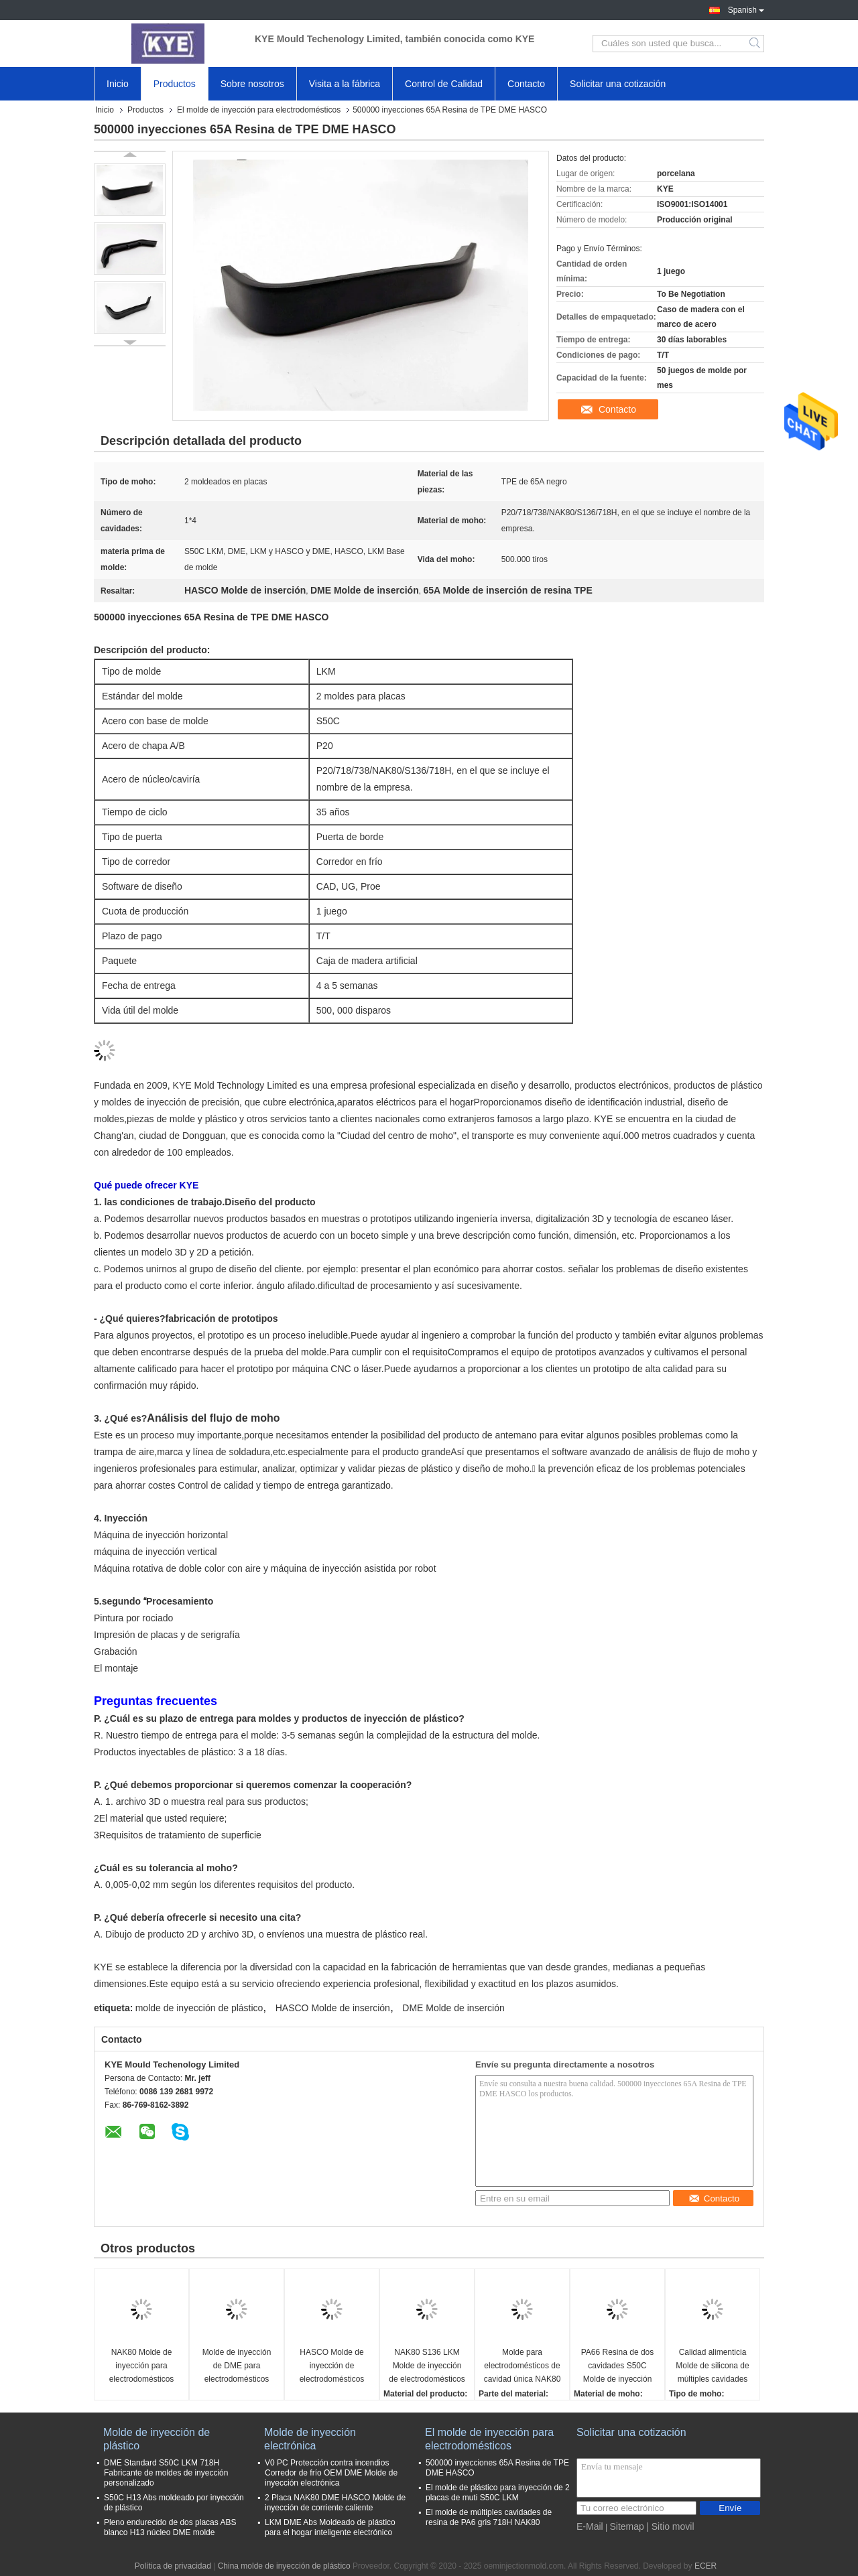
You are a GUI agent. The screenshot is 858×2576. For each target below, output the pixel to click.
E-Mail (589, 2526)
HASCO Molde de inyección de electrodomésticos (332, 2366)
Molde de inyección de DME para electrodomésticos (236, 2366)
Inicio (118, 83)
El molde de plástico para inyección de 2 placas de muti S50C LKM (498, 2492)
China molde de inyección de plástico (284, 2566)
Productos (175, 83)
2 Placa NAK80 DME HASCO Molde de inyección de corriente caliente (335, 2502)
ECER (705, 2566)
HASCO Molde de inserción (332, 2008)
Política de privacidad (173, 2566)
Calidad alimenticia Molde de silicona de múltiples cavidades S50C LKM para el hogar (712, 2367)
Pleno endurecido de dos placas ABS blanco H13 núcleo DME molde (170, 2527)
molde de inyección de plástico (199, 2008)
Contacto (526, 83)
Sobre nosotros (252, 83)
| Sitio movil (670, 2526)
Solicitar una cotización (618, 83)
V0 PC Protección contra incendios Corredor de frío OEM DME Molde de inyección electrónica (331, 2473)
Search (755, 43)
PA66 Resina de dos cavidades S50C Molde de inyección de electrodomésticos (617, 2367)
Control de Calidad (444, 83)
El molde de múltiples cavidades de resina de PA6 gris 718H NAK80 (489, 2517)
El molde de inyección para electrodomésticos (259, 110)
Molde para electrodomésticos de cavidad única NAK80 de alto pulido (522, 2367)
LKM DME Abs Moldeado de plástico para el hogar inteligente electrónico (330, 2527)
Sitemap (626, 2526)
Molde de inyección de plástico (156, 2439)
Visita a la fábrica (344, 83)
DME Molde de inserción (453, 2008)
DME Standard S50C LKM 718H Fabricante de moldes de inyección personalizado (166, 2473)
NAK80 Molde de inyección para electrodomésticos (141, 2366)
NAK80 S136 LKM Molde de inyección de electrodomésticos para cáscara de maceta (427, 2367)
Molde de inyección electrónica (310, 2439)
